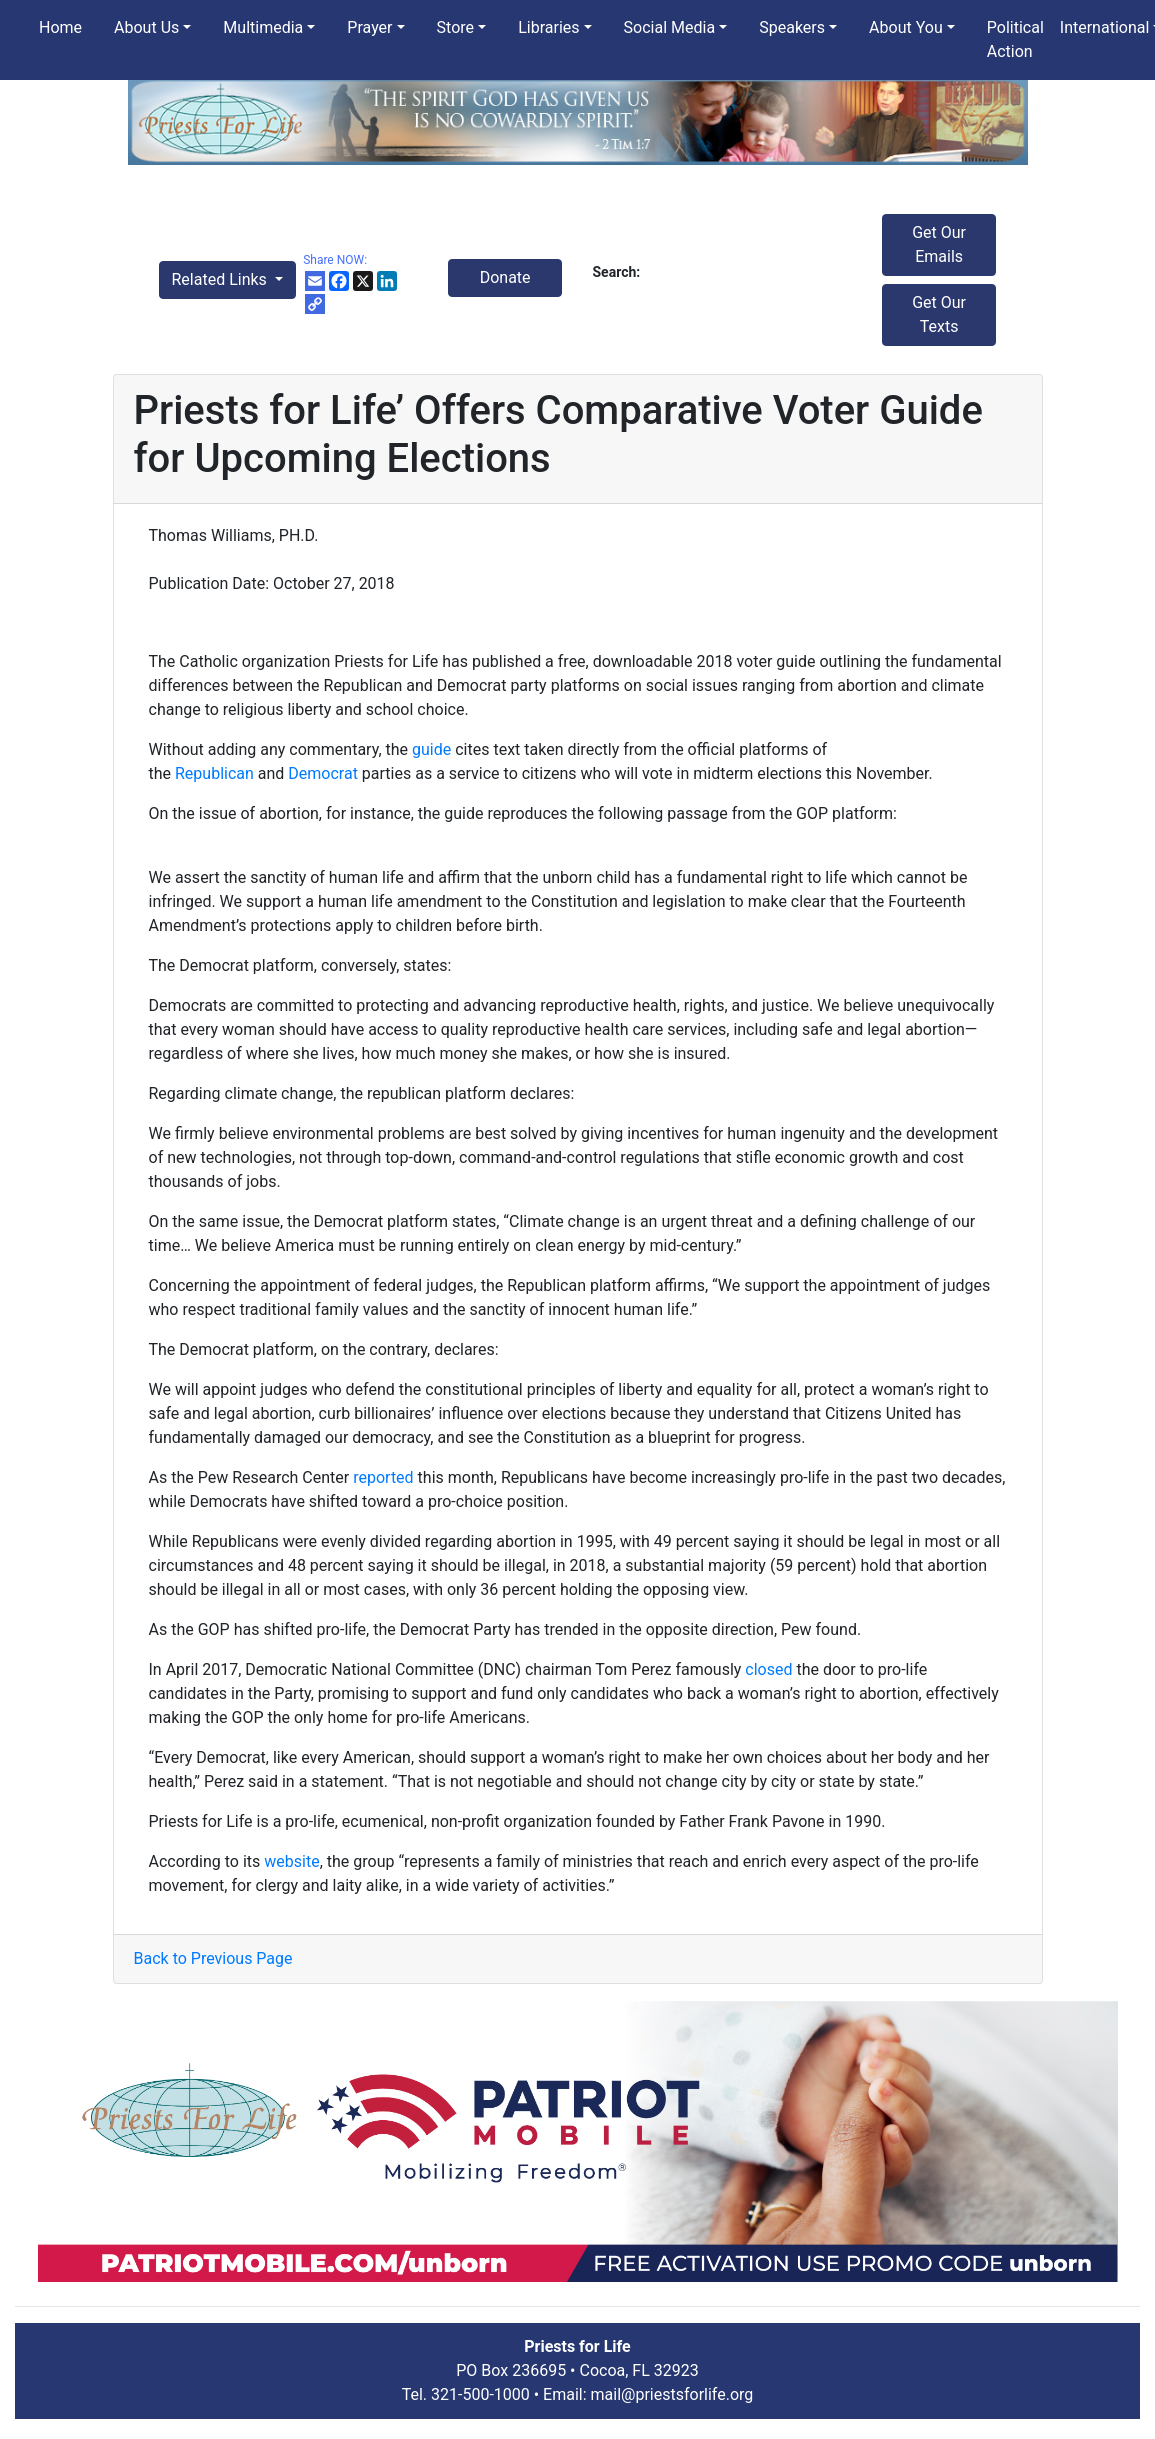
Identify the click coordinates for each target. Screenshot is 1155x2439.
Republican (214, 773)
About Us (146, 27)
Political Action (1015, 39)
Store (455, 27)
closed (768, 1669)
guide (431, 749)
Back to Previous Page (213, 1958)
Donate (505, 277)
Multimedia (263, 27)
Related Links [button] (221, 279)
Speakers (792, 27)
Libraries (548, 27)
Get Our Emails (939, 244)
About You (906, 27)
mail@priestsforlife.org (672, 2394)
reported (383, 1477)
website (291, 1861)
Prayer (369, 27)
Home (60, 27)
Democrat (323, 773)
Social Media (670, 27)
